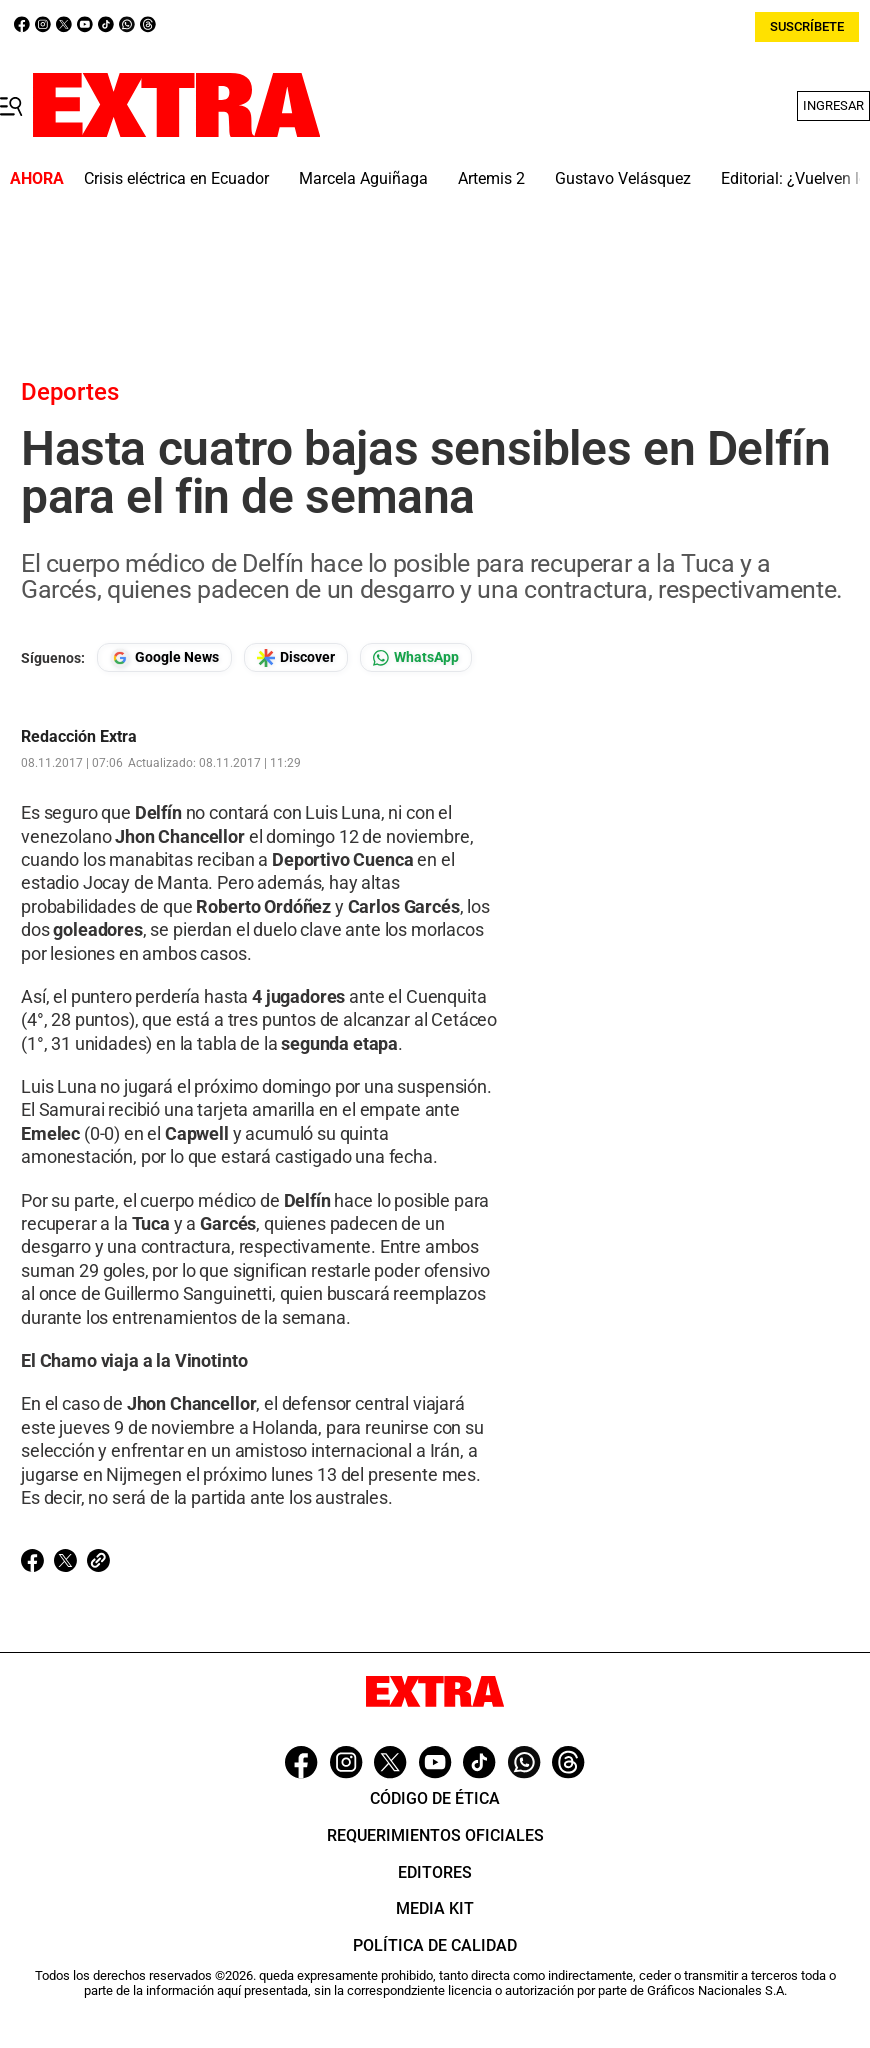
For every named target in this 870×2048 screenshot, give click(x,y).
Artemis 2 (491, 178)
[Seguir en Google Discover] (296, 657)
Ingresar (833, 105)
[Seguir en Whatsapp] (416, 657)
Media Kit (435, 1908)
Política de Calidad (435, 1945)
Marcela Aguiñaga (363, 178)
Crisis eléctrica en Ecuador (176, 178)
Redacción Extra (79, 737)
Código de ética (435, 1798)
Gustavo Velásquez (623, 178)
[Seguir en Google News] (164, 657)
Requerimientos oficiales (435, 1835)
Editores (435, 1872)
